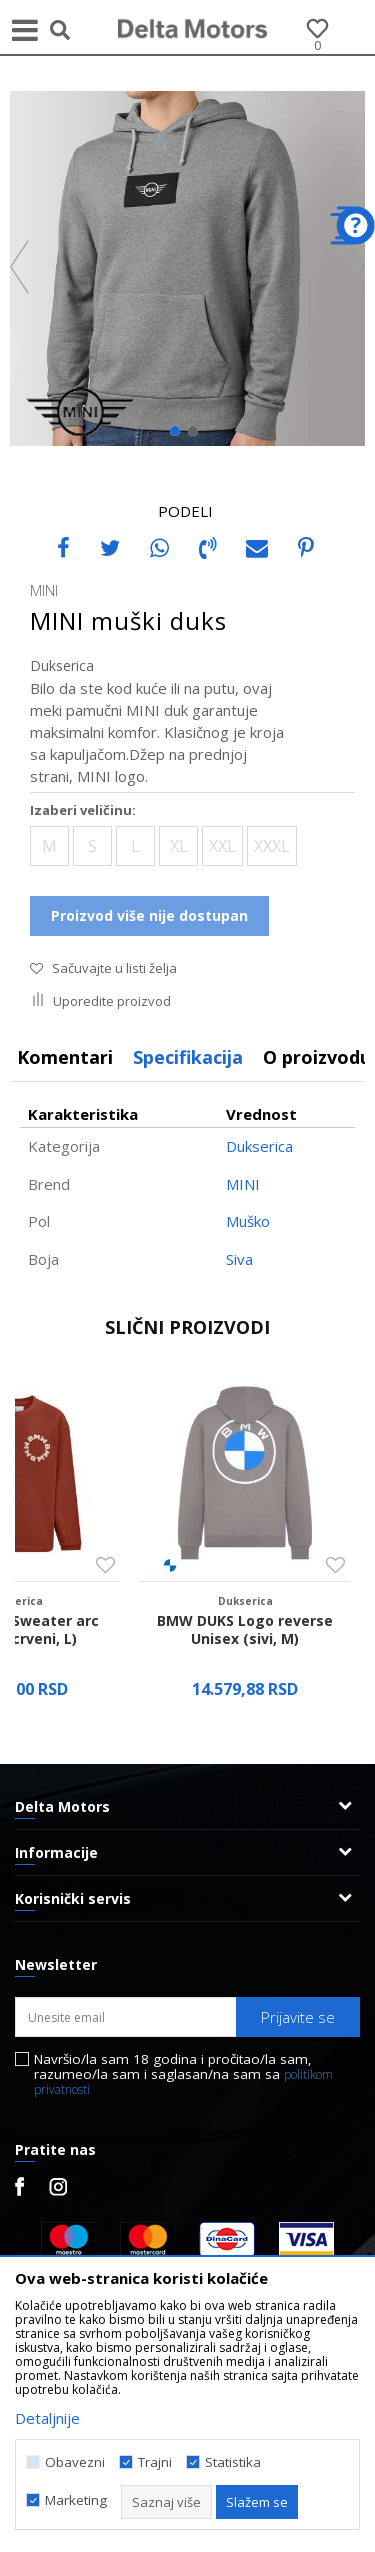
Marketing (76, 2500)
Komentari (65, 1057)
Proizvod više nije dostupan (149, 915)
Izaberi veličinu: (83, 810)
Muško (248, 1221)
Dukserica (62, 665)
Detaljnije (47, 2418)
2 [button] (197, 435)
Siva (239, 1259)
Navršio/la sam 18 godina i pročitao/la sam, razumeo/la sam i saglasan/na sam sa (183, 2074)
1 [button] (179, 435)
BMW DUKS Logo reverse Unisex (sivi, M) (245, 1630)
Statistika (233, 2462)
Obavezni (75, 2462)
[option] (187, 268)
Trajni (155, 2462)
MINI (243, 1184)
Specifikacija (188, 1057)
